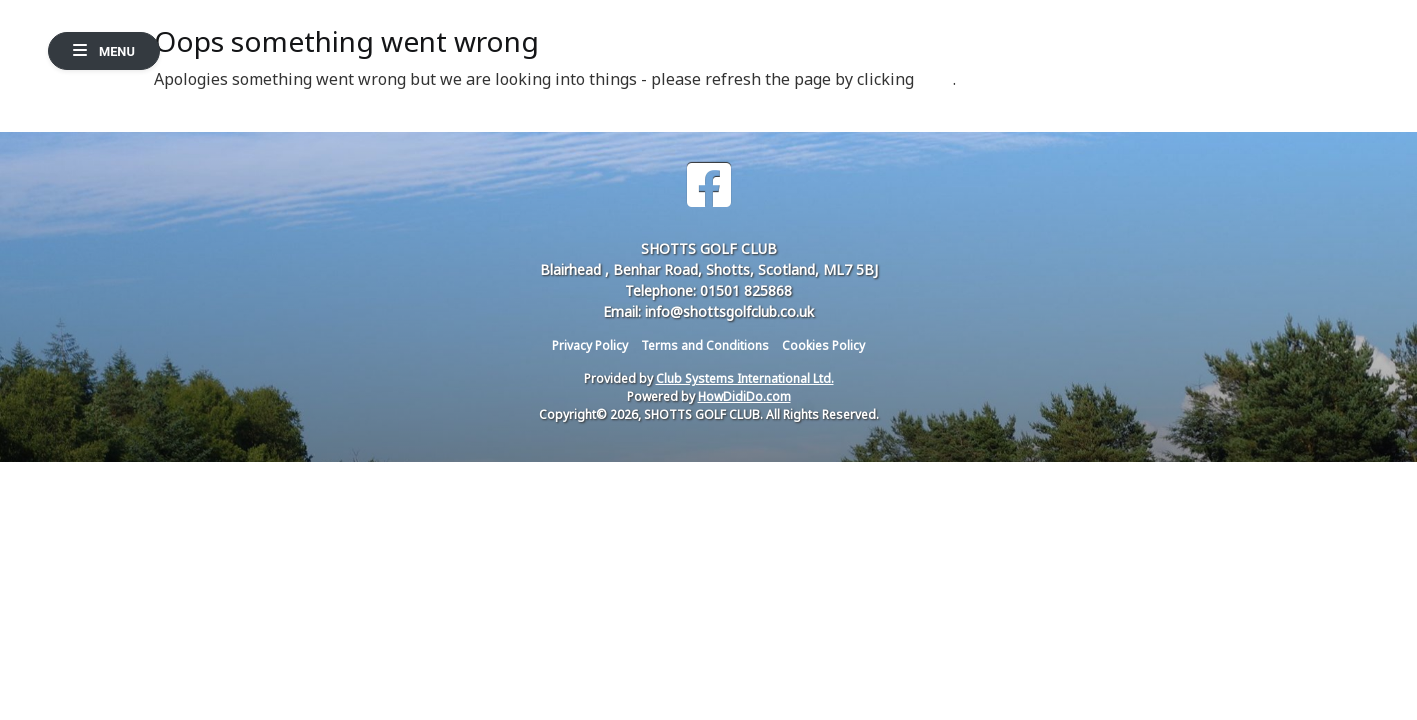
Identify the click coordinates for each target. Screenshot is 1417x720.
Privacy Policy (590, 345)
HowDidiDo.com (744, 396)
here (935, 79)
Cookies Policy (823, 345)
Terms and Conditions (705, 345)
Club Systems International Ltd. (745, 378)
